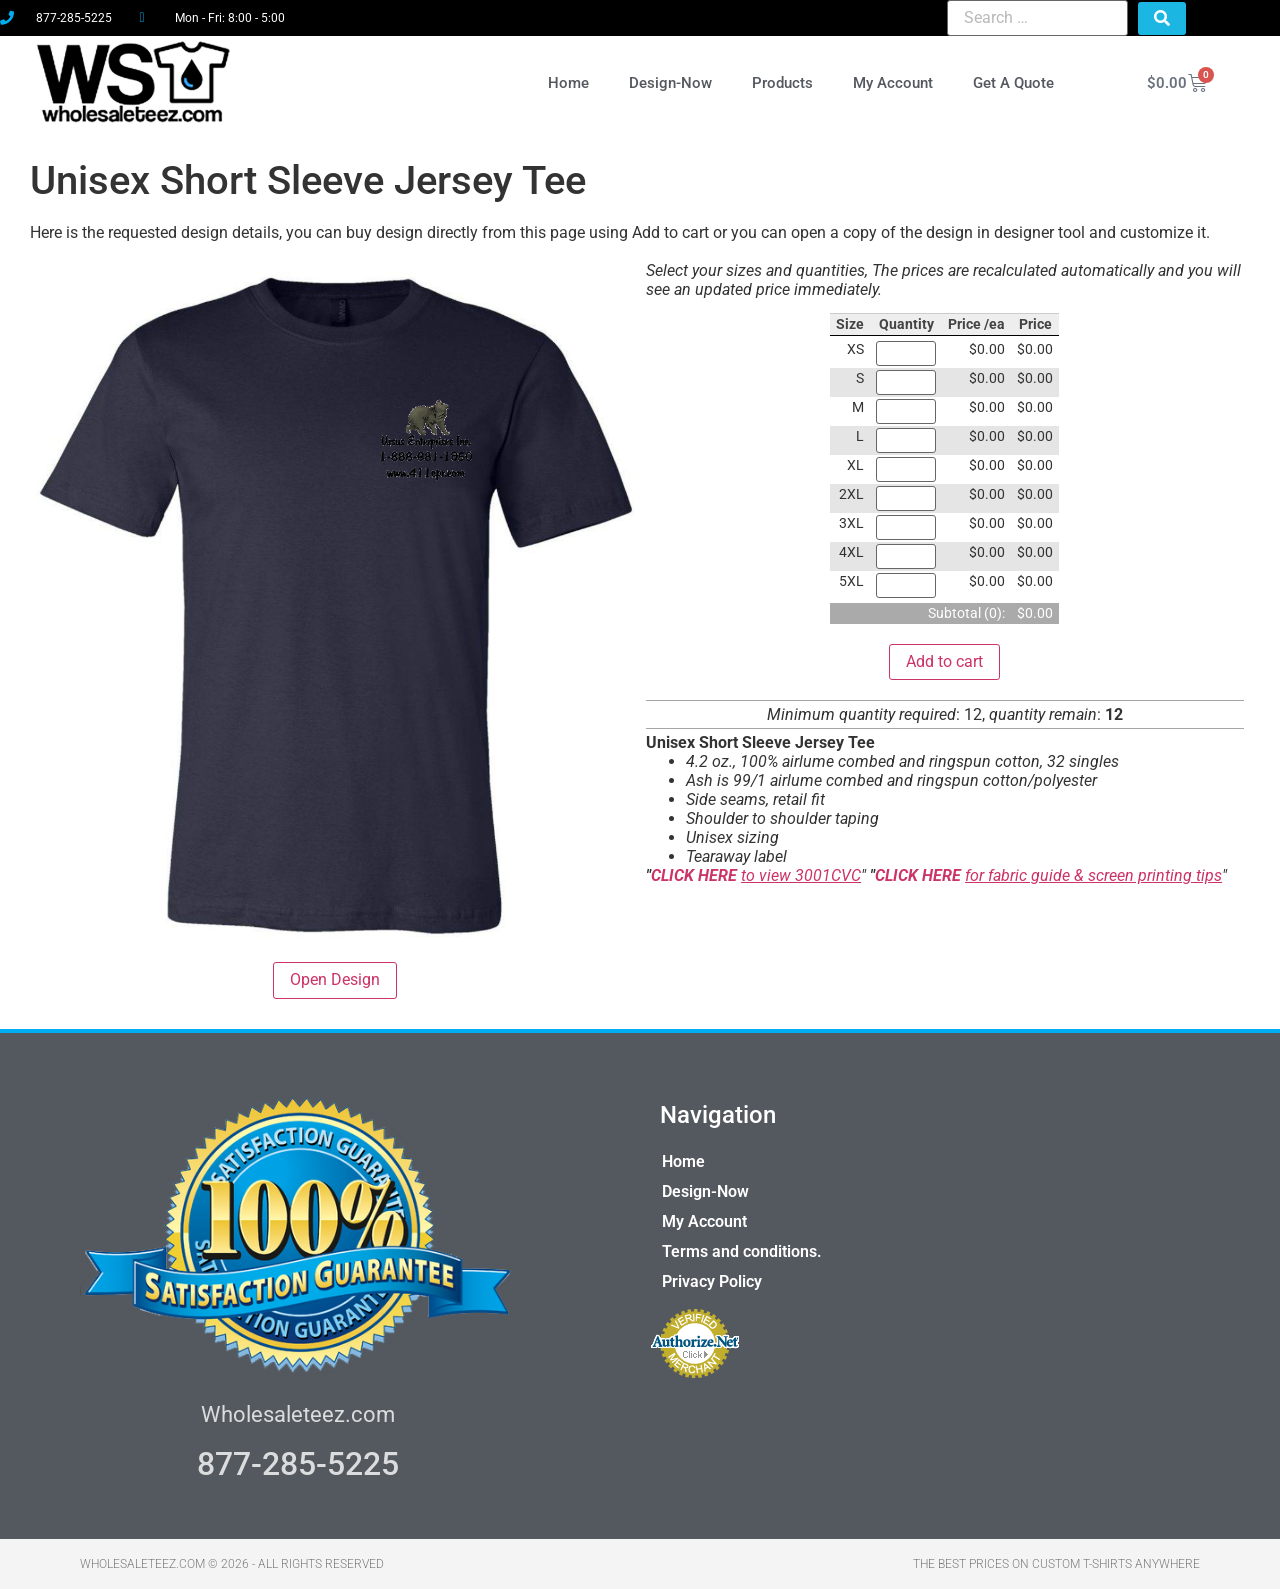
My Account (893, 83)
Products (782, 83)
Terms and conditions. (742, 1251)
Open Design (335, 979)
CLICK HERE (696, 875)
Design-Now (670, 83)
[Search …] (1037, 18)
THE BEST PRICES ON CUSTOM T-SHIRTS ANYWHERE (1056, 1564)
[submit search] (1162, 18)
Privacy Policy (712, 1281)
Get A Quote (1013, 83)
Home (568, 83)
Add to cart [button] (944, 661)
